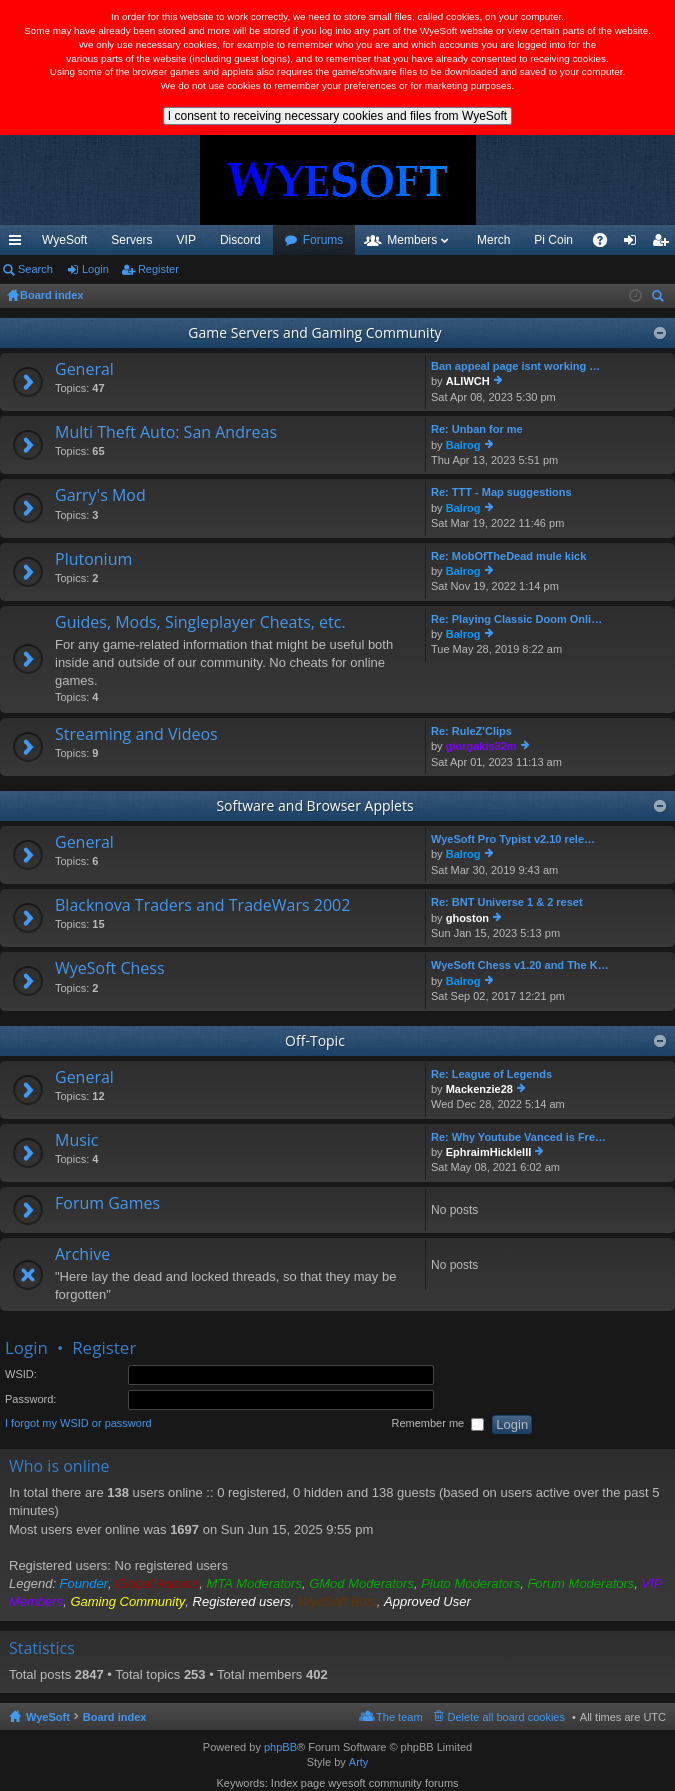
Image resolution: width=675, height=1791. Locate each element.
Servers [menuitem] (131, 240)
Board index (115, 1717)
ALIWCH (468, 381)
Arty (359, 1762)
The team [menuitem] (399, 1717)
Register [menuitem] (664, 244)
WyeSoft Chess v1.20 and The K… (520, 965)
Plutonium (93, 560)
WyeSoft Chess (110, 969)
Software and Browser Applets (314, 805)
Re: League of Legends (491, 1074)
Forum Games (107, 1204)
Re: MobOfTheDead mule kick (508, 556)
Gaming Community (127, 1601)
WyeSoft (64, 240)
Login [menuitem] (634, 244)
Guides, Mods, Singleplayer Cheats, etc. (200, 623)
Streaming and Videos (136, 735)
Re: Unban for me (477, 429)
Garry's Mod (100, 496)
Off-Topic (315, 1040)
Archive (82, 1255)
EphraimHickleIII (489, 1152)
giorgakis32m (481, 746)
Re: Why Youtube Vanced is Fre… (518, 1137)
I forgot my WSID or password (78, 1424)
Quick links (19, 244)
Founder (84, 1583)
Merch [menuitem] (493, 240)
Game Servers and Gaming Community (314, 332)
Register (158, 269)
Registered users (242, 1601)
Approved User (427, 1601)
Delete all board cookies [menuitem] (506, 1717)
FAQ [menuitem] (606, 244)
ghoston (467, 918)
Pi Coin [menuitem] (553, 240)
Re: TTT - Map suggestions (501, 492)
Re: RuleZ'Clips (471, 731)
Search (35, 269)
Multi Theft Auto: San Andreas (166, 433)
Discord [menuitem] (240, 240)
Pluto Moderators (470, 1583)
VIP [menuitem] (186, 240)
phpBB (280, 1747)
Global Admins (157, 1583)
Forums (323, 240)
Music (77, 1141)
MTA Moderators (254, 1583)
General (84, 370)
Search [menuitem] (660, 298)
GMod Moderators (361, 1583)
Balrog (463, 445)
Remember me (437, 1425)
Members (412, 240)
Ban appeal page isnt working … (515, 366)
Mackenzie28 (479, 1089)
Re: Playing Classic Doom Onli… (516, 619)
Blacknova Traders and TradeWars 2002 (202, 906)
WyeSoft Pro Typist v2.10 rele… (513, 839)
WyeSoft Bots (337, 1601)
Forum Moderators (580, 1583)
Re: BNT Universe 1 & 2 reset (507, 902)
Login (95, 269)
